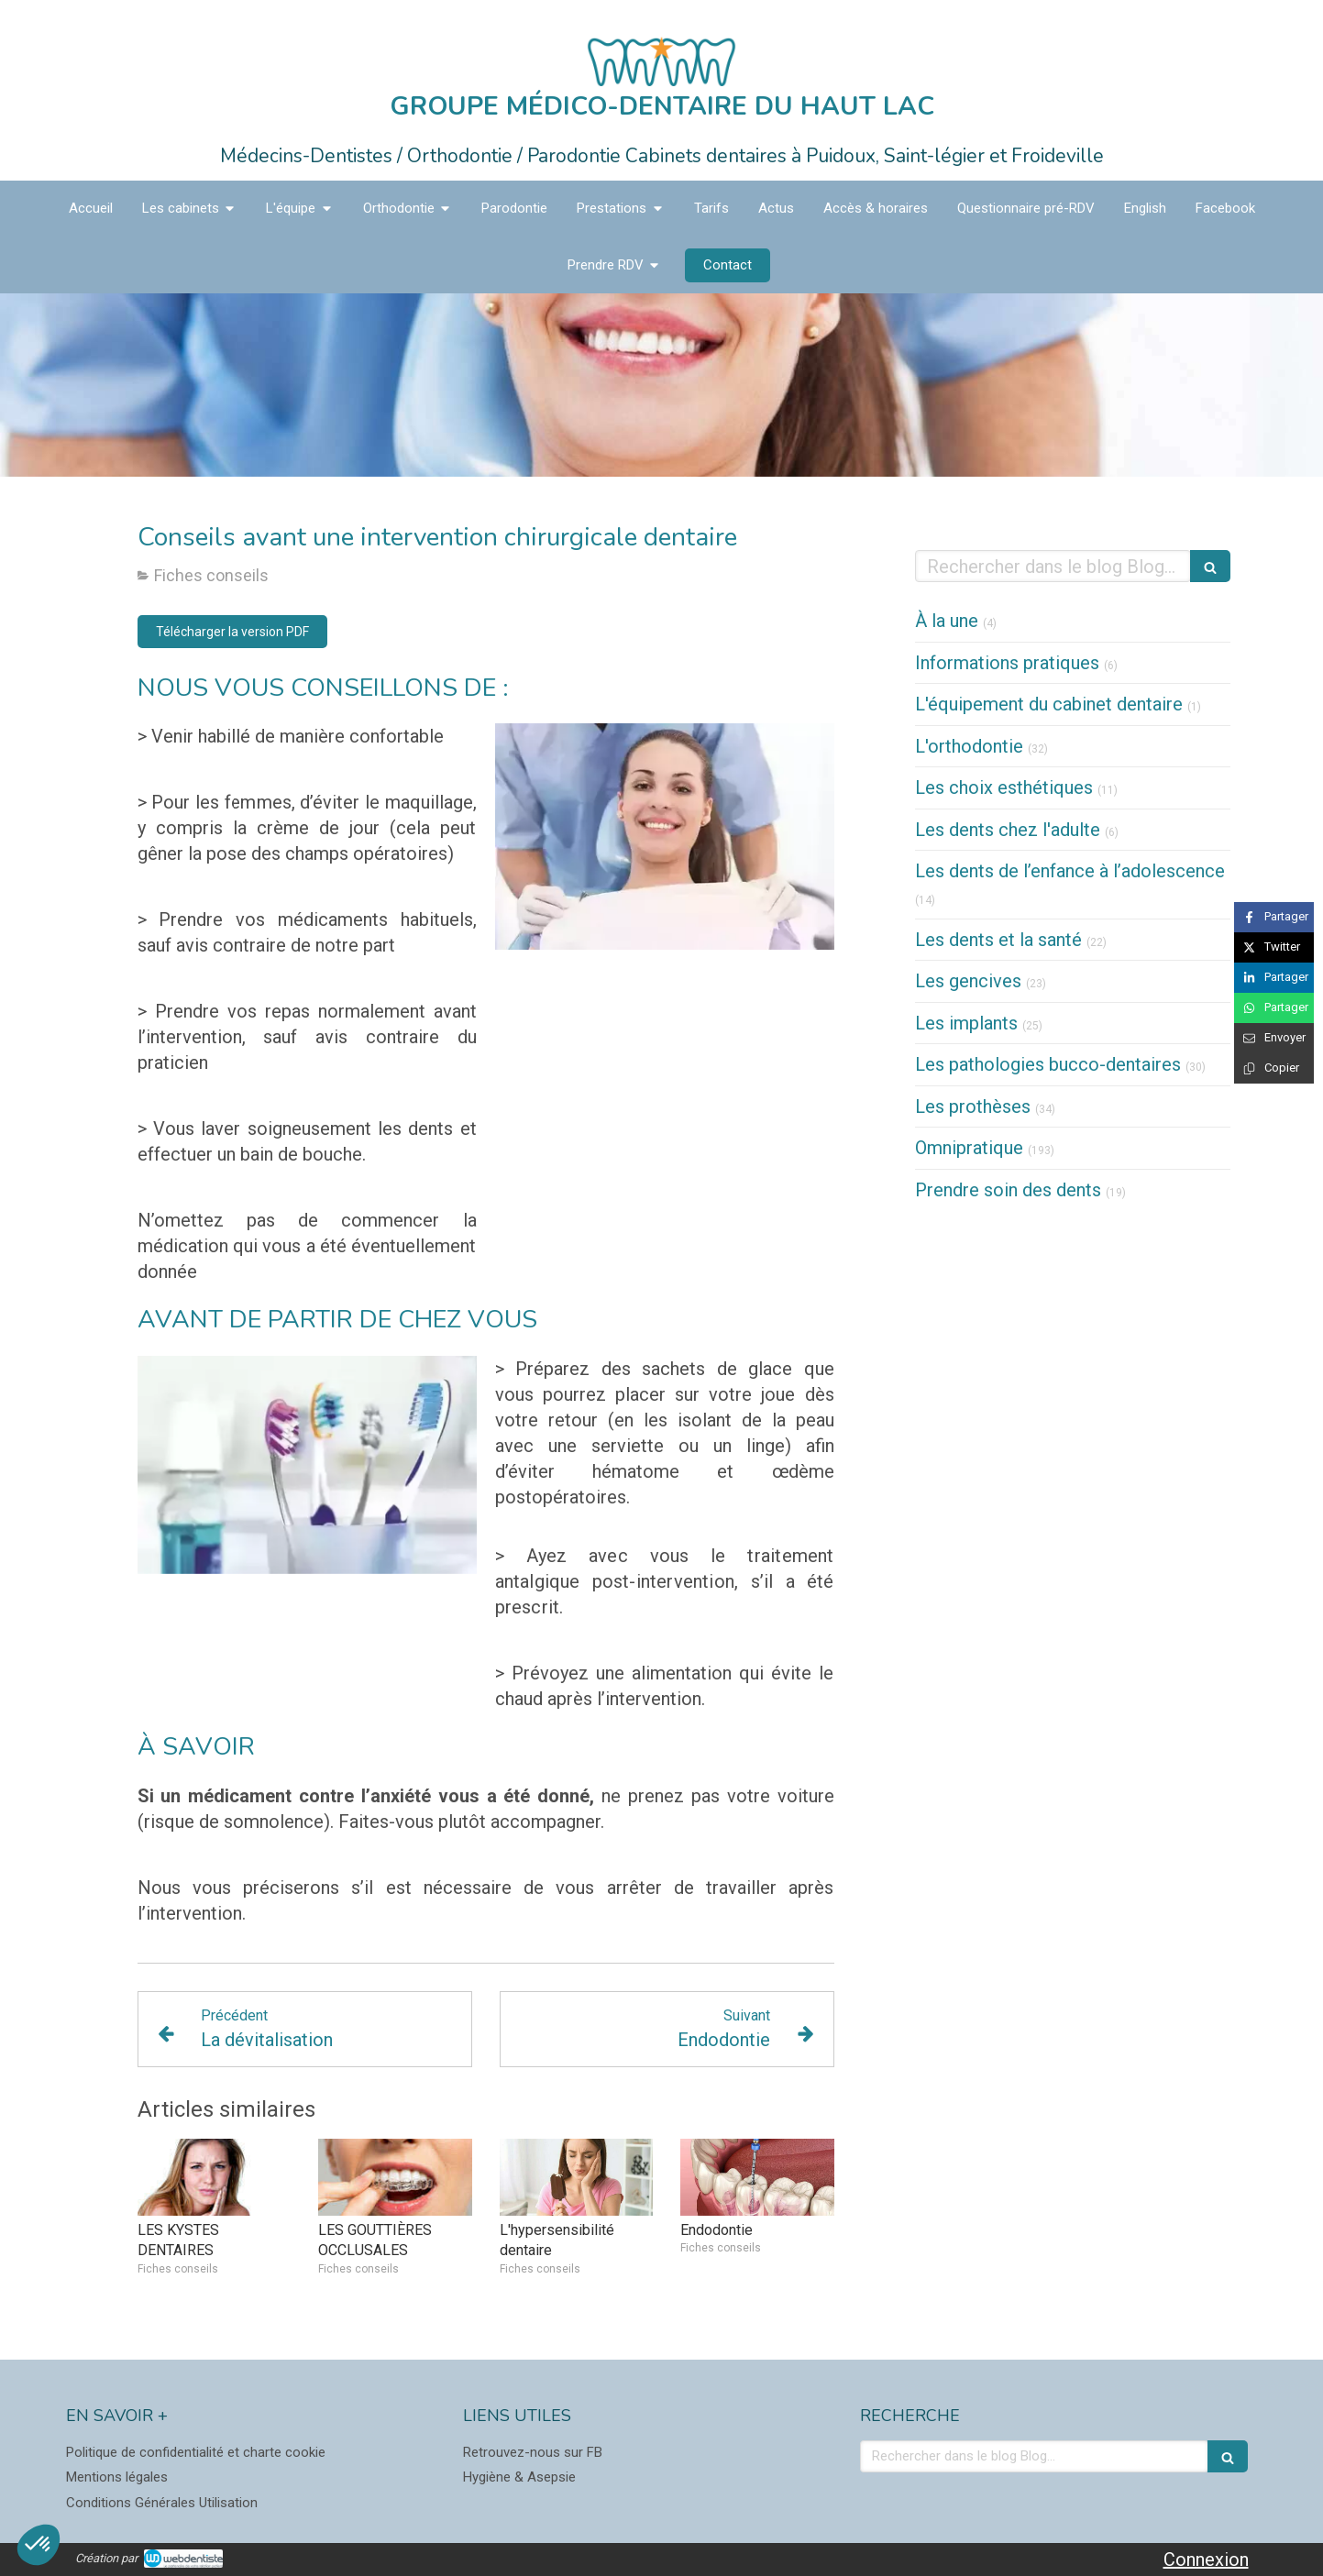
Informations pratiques (1007, 663)
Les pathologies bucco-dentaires (1048, 1064)
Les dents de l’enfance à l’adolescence (1070, 871)
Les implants (966, 1023)
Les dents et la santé (998, 940)
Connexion (1206, 2559)
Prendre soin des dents (1008, 1190)
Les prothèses (973, 1106)
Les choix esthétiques (1004, 787)
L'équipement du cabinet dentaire (1049, 704)
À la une (946, 621)
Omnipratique (969, 1148)
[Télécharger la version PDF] (232, 631)
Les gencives (968, 981)
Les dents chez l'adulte (1007, 830)
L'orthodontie (969, 746)
